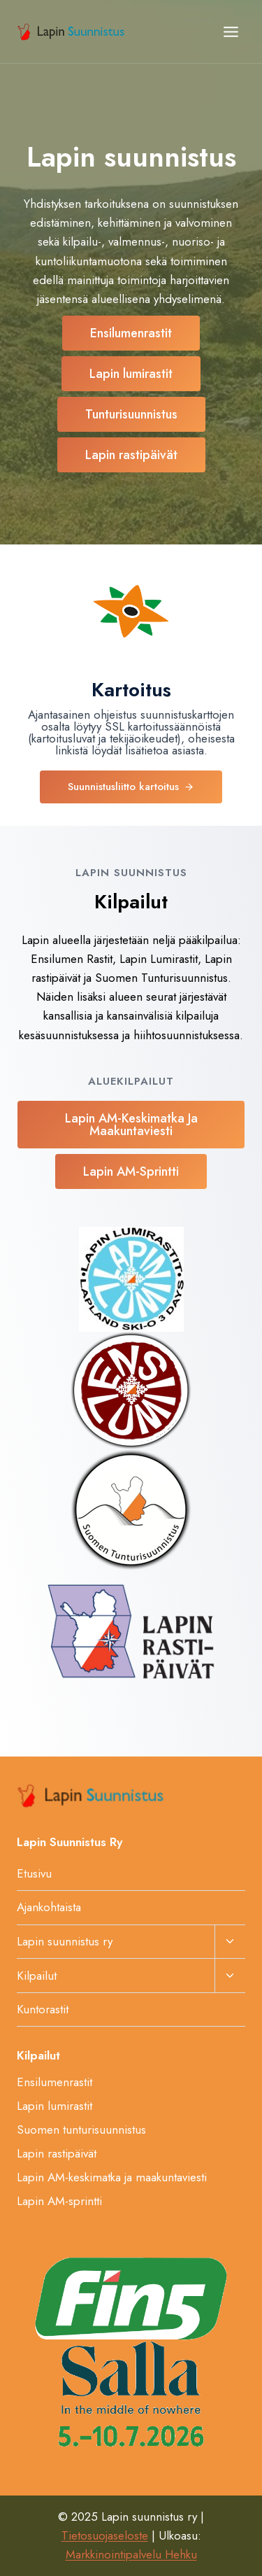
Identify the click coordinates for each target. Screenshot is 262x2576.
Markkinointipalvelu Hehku (131, 2554)
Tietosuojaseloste (104, 2535)
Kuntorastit (42, 2009)
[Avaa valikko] (230, 31)
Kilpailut (37, 1975)
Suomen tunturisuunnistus (81, 2129)
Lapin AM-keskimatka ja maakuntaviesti (112, 2177)
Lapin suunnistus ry (64, 1941)
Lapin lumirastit (54, 2105)
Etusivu (34, 1873)
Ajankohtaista (49, 1907)
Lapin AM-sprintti (59, 2201)
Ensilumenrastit (54, 2082)
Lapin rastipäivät (56, 2153)
